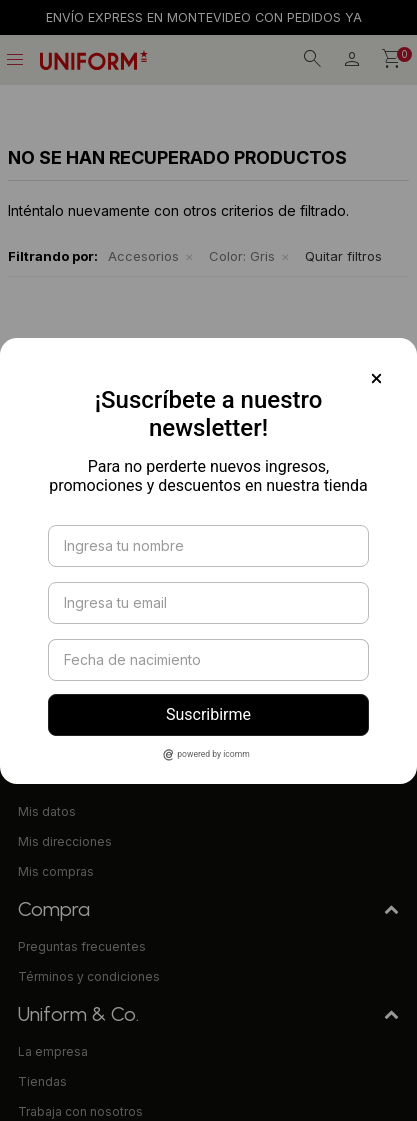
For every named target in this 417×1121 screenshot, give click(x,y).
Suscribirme (208, 714)
